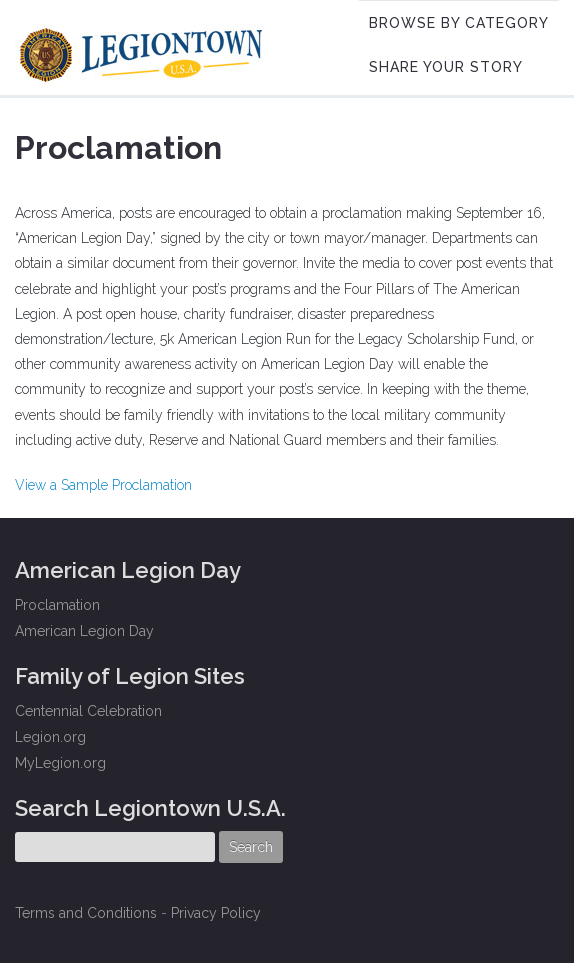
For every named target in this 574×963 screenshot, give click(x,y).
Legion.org (50, 737)
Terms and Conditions (86, 913)
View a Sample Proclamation (103, 485)
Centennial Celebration (88, 711)
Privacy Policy (216, 913)
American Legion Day (84, 631)
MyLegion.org (60, 763)
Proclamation (57, 605)
